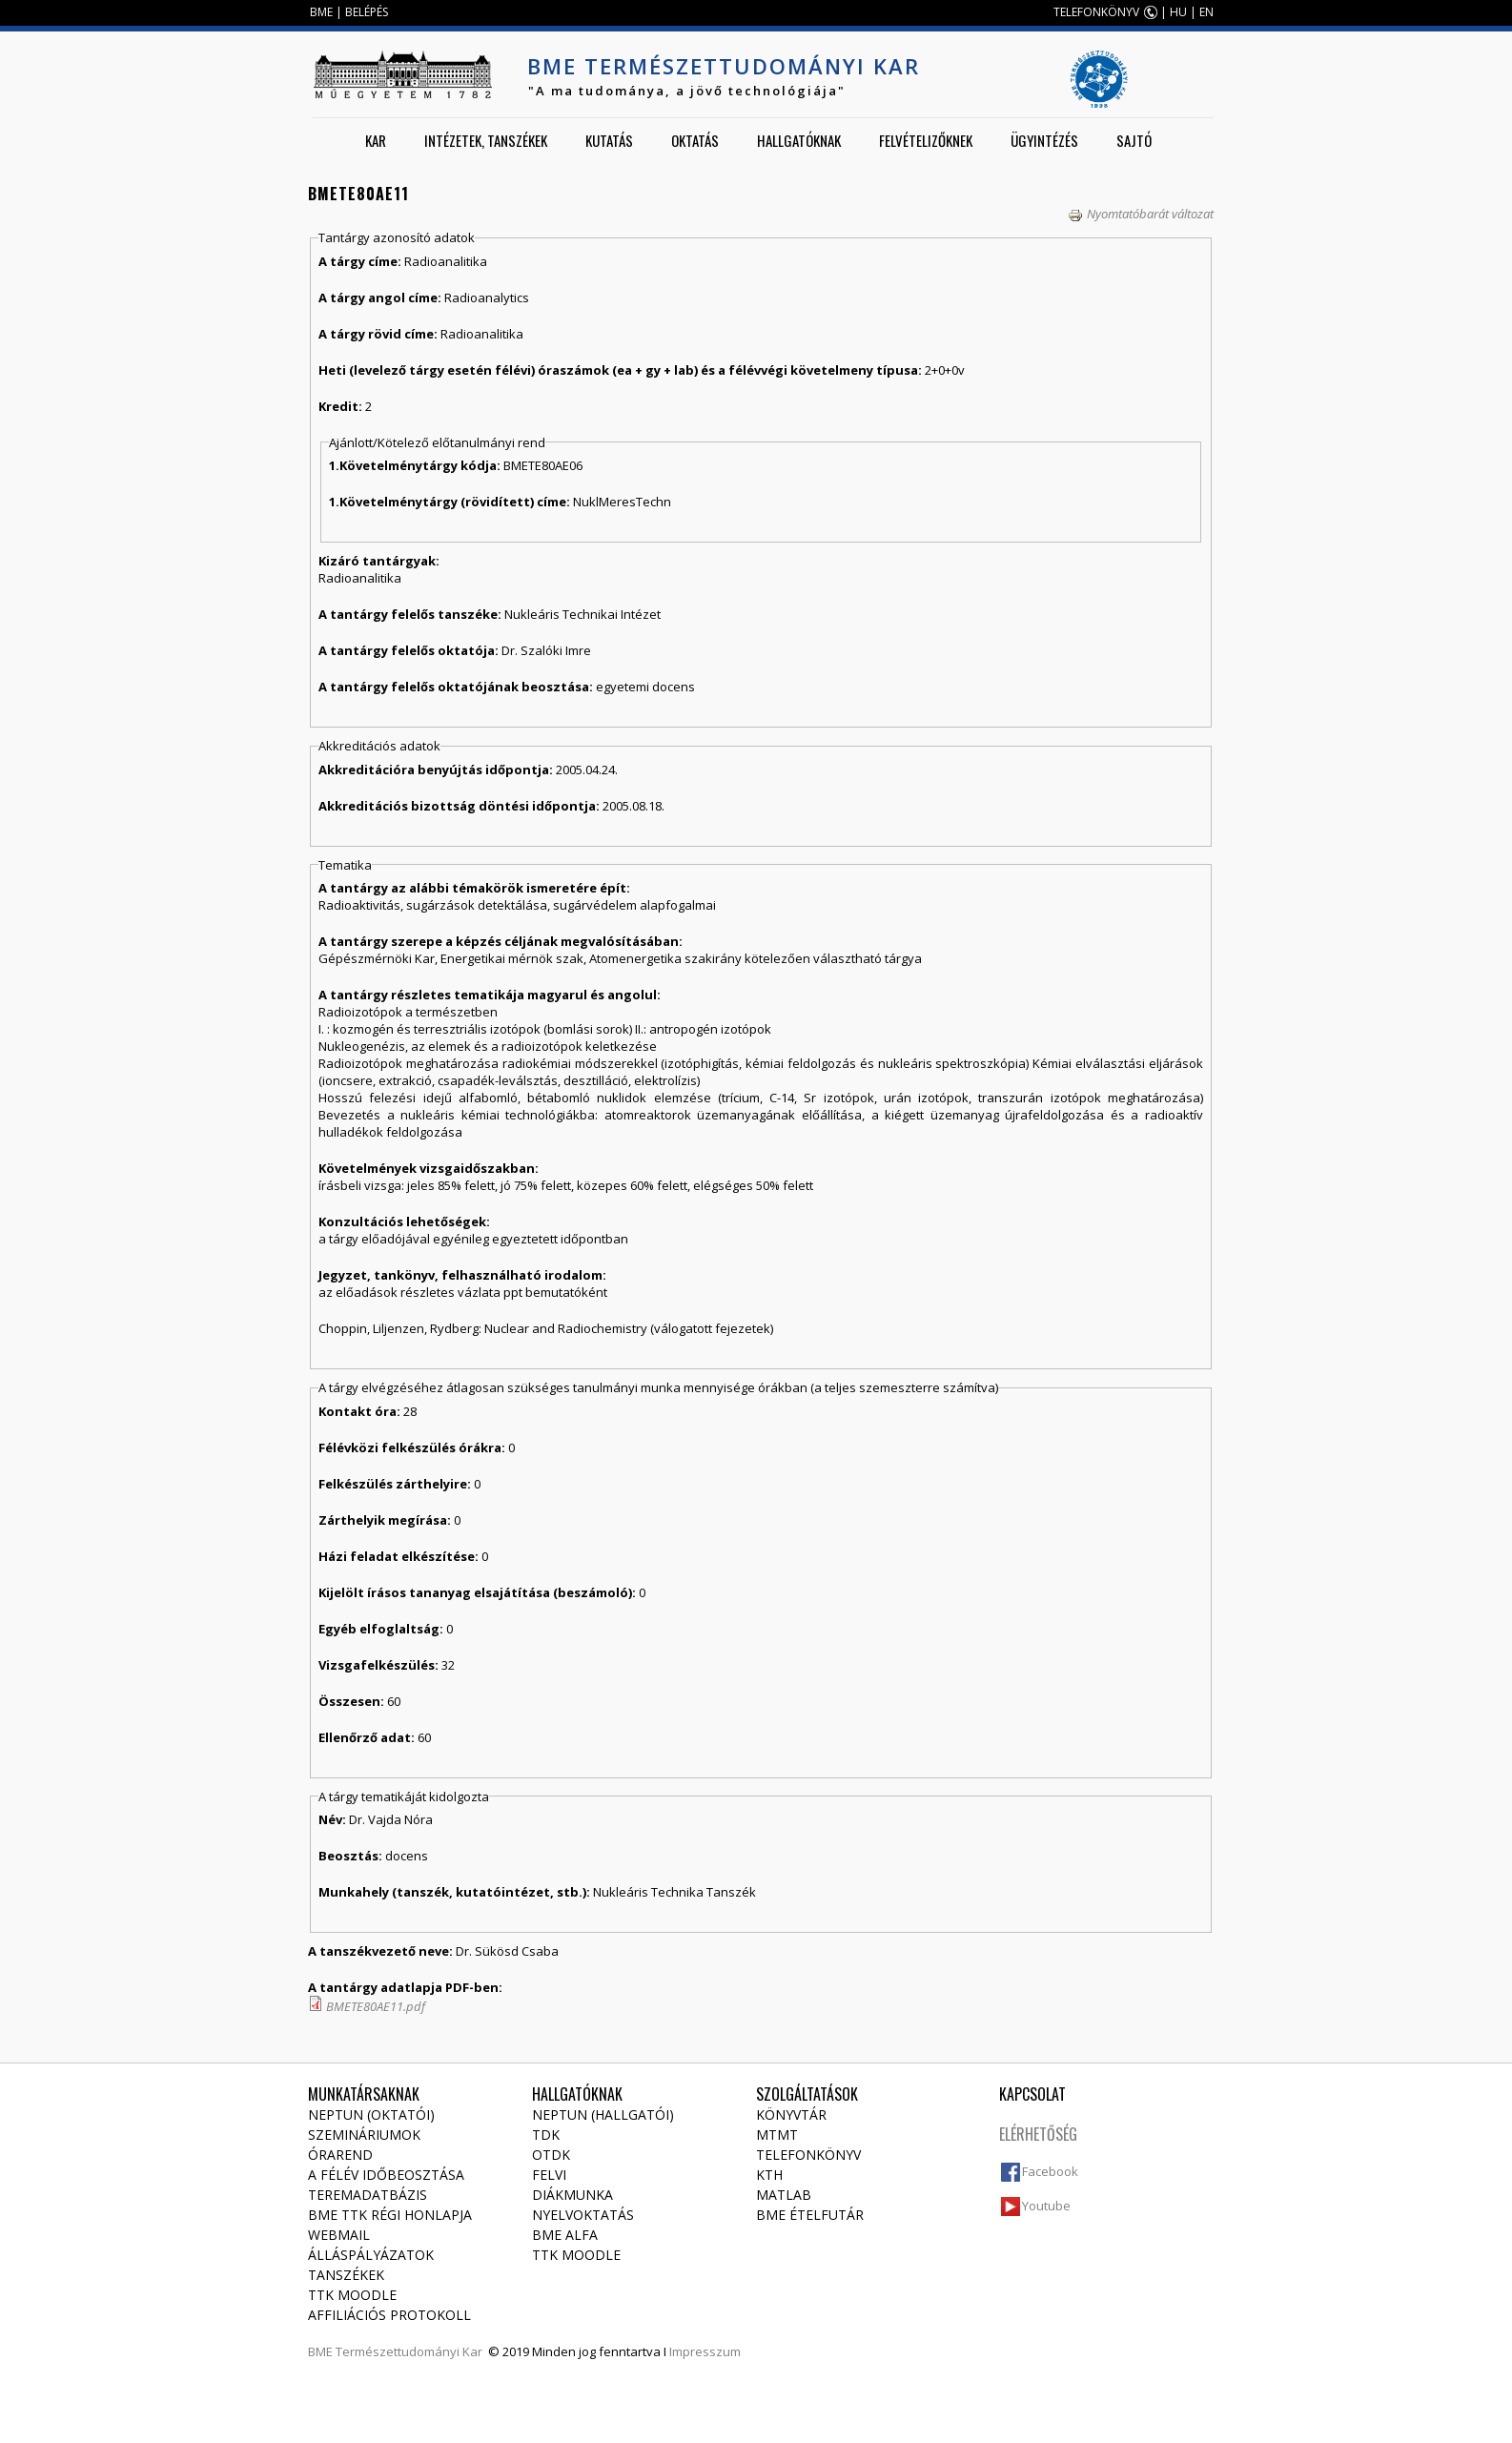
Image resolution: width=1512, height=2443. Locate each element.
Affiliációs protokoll (389, 2315)
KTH (769, 2175)
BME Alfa (565, 2235)
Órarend (340, 2154)
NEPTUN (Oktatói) (371, 2114)
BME (321, 12)
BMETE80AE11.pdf (375, 2006)
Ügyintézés (1044, 140)
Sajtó (1134, 140)
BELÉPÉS (366, 12)
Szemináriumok (364, 2134)
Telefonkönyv (808, 2154)
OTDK (551, 2154)
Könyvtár (791, 2114)
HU (1178, 12)
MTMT (777, 2134)
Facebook (1050, 2171)
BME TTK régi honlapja (390, 2215)
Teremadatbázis (367, 2195)
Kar (375, 140)
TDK (546, 2134)
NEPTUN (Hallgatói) (603, 2114)
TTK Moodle (352, 2295)
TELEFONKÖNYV (1096, 12)
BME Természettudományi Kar (723, 65)
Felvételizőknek (925, 140)
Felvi (549, 2175)
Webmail (339, 2235)
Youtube (1046, 2205)
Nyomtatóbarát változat (1141, 213)
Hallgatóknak (799, 140)
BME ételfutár (810, 2215)
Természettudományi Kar (409, 2351)
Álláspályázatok (371, 2255)
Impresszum (705, 2351)
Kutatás (609, 140)
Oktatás (695, 140)
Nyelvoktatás (583, 2215)
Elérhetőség (1038, 2134)
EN (1206, 12)
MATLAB (783, 2195)
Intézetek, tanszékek (485, 140)
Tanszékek (346, 2275)
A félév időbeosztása (386, 2175)
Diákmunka (572, 2195)
